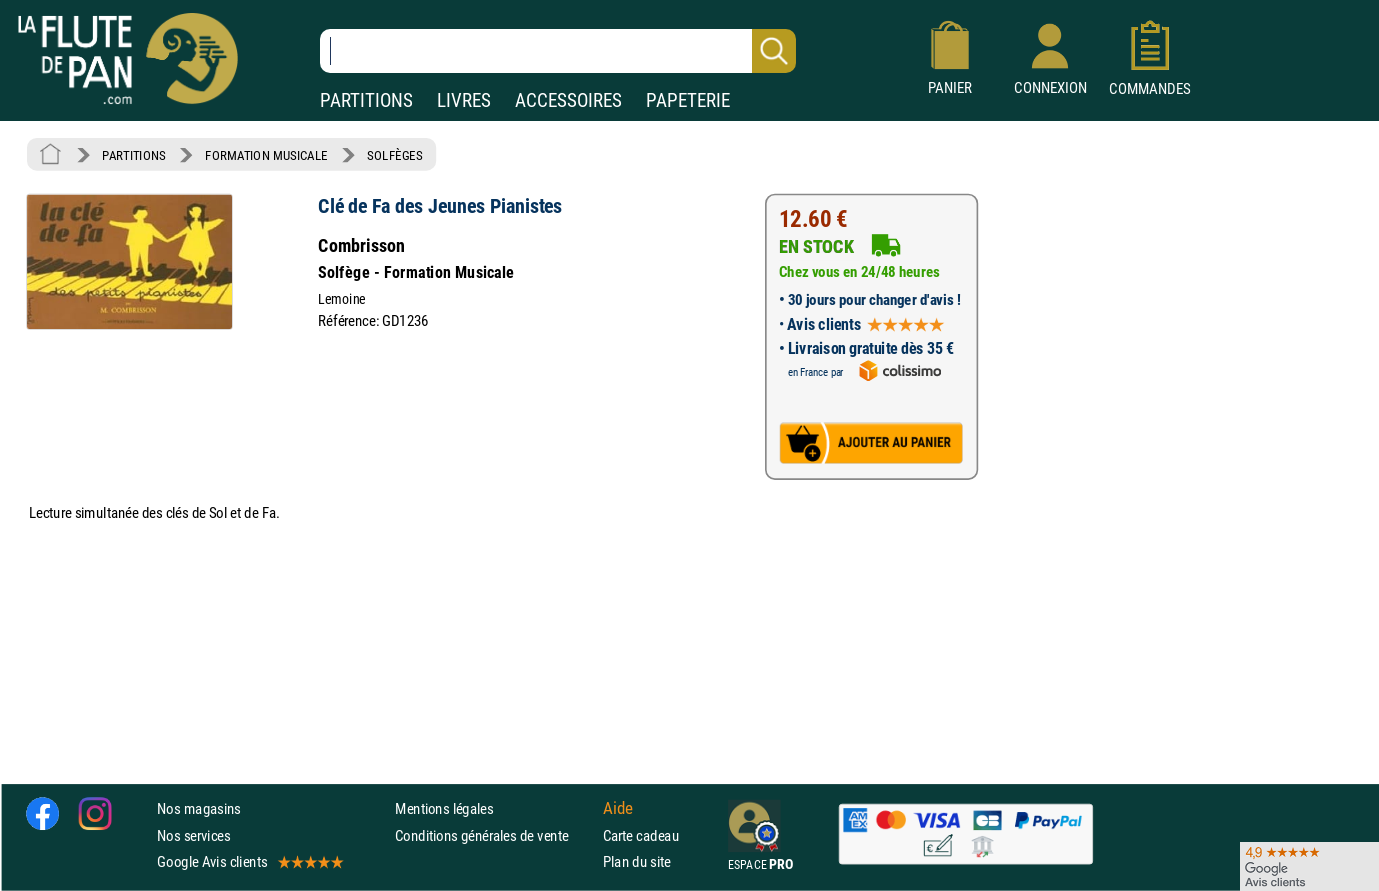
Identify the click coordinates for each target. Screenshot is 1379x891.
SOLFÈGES (394, 155)
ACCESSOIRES (568, 100)
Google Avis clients (249, 861)
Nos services (193, 835)
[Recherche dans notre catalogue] (558, 51)
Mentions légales (444, 809)
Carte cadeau (641, 835)
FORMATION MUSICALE (266, 155)
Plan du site (637, 861)
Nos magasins (199, 809)
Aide (618, 809)
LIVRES (464, 100)
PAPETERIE (688, 100)
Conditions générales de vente (494, 835)
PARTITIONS (366, 100)
